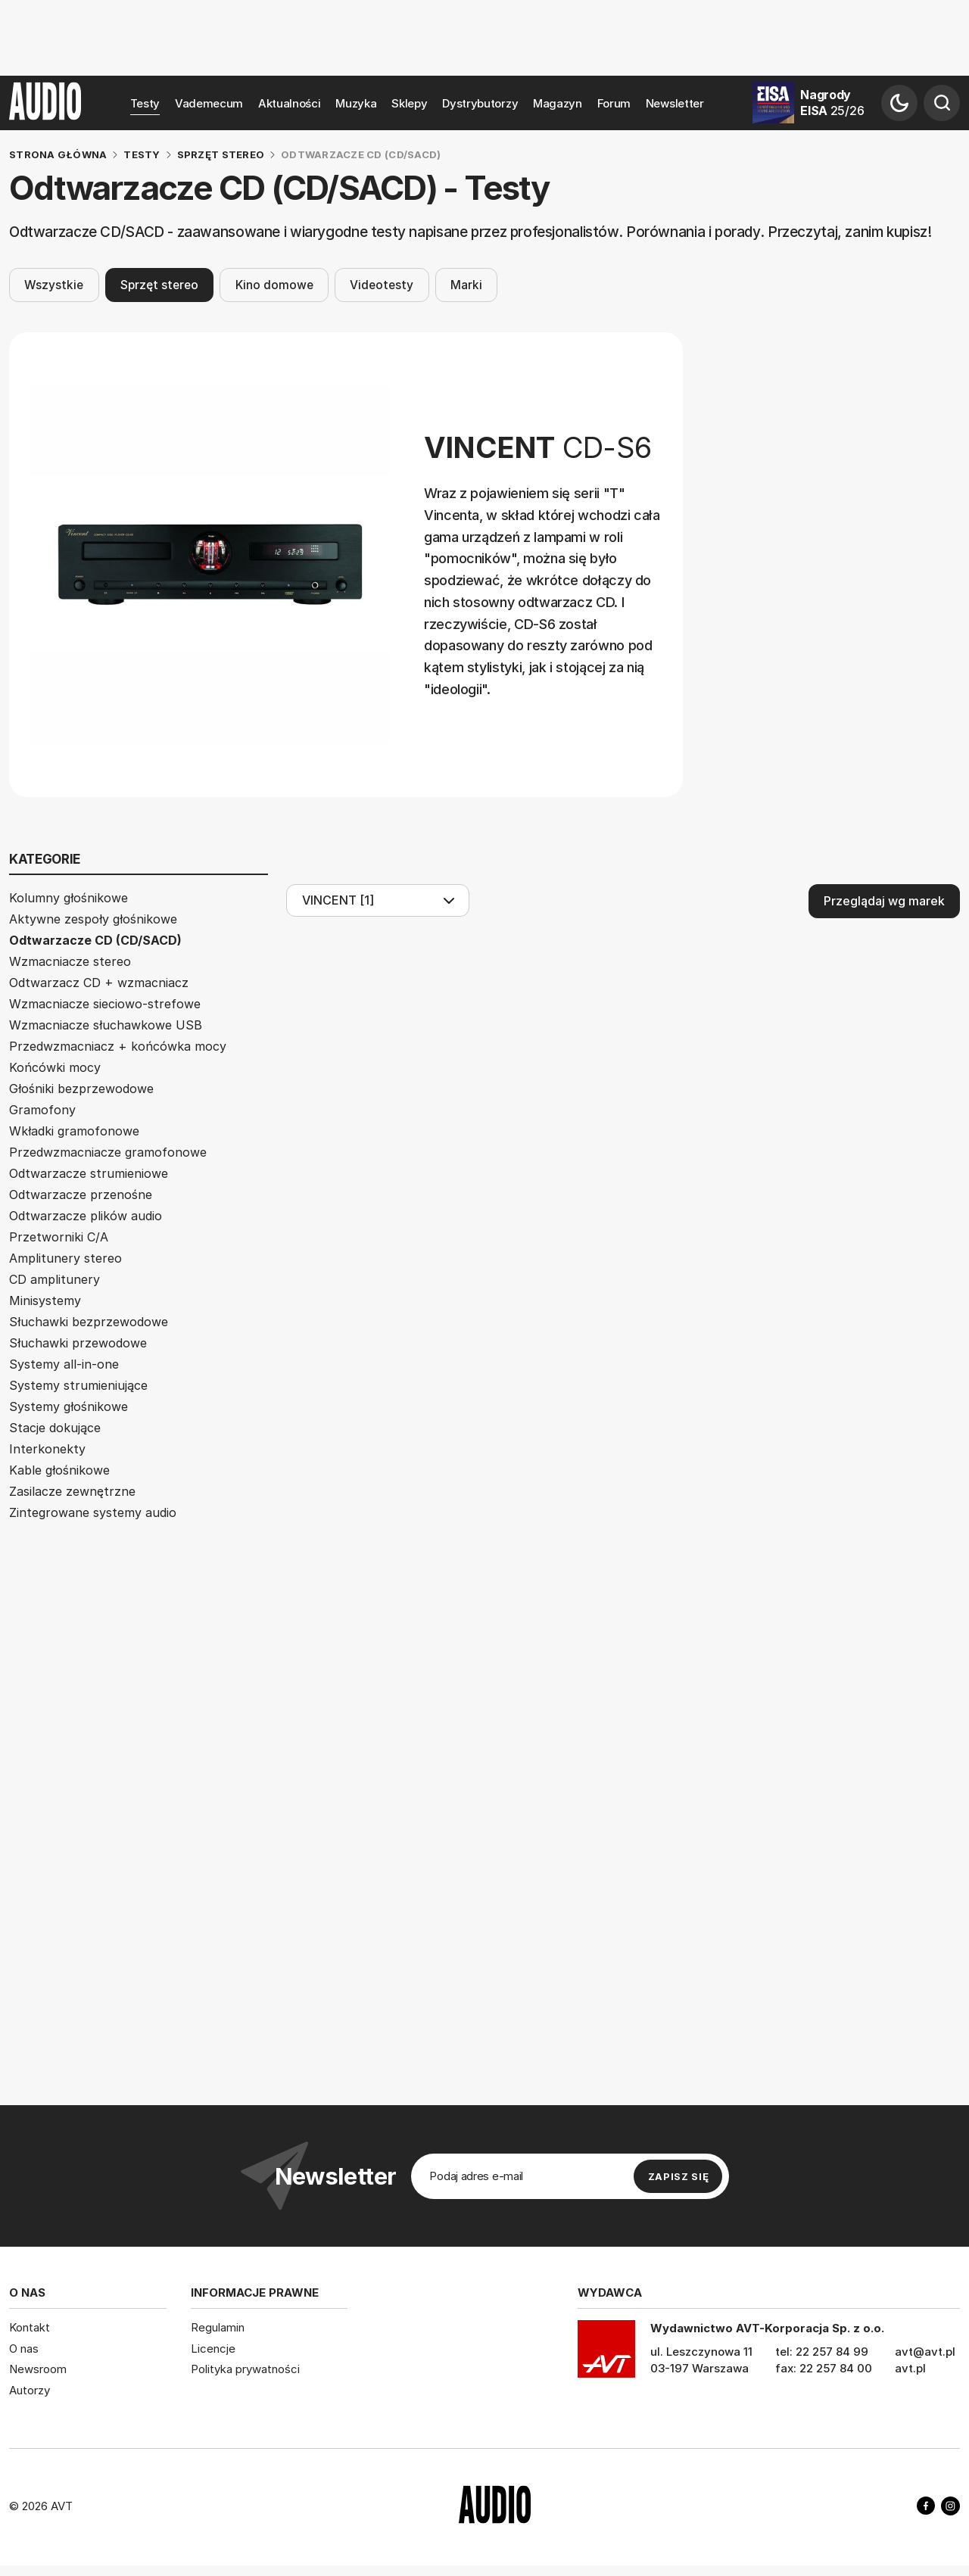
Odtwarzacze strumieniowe (88, 1173)
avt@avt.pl (925, 2351)
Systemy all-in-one (64, 1364)
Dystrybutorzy (480, 103)
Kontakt (29, 2327)
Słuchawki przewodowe (78, 1342)
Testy (145, 103)
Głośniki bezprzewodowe (81, 1088)
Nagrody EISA (832, 102)
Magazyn (557, 103)
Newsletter (675, 103)
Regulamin (218, 2327)
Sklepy (409, 103)
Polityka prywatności (245, 2369)
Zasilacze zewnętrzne (72, 1491)
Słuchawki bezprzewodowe (88, 1321)
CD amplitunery (54, 1279)
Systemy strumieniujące (78, 1385)
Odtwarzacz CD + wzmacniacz (99, 982)
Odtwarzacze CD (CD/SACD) (95, 940)
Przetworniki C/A (58, 1236)
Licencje (213, 2348)
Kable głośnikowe (59, 1470)
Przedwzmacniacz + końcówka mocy (117, 1046)
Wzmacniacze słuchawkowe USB (105, 1025)
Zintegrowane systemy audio (92, 1512)
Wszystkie (53, 284)
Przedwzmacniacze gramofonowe (108, 1152)
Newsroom (38, 2369)
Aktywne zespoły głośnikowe (93, 919)
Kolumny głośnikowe (68, 897)
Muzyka (355, 103)
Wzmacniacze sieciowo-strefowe (105, 1003)
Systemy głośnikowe (68, 1406)
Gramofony (42, 1109)
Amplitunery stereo (65, 1258)
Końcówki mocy (55, 1067)
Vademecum (209, 103)
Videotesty (381, 284)
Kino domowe (274, 284)
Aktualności (289, 103)
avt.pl (910, 2368)
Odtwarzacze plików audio (85, 1215)
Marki (466, 284)
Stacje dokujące (55, 1427)
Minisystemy (45, 1300)
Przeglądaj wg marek (884, 900)
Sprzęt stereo (159, 284)
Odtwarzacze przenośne (80, 1194)
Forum (614, 103)
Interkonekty (47, 1448)
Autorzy (29, 2390)
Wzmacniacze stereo (70, 961)
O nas (24, 2348)
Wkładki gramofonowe (74, 1130)
